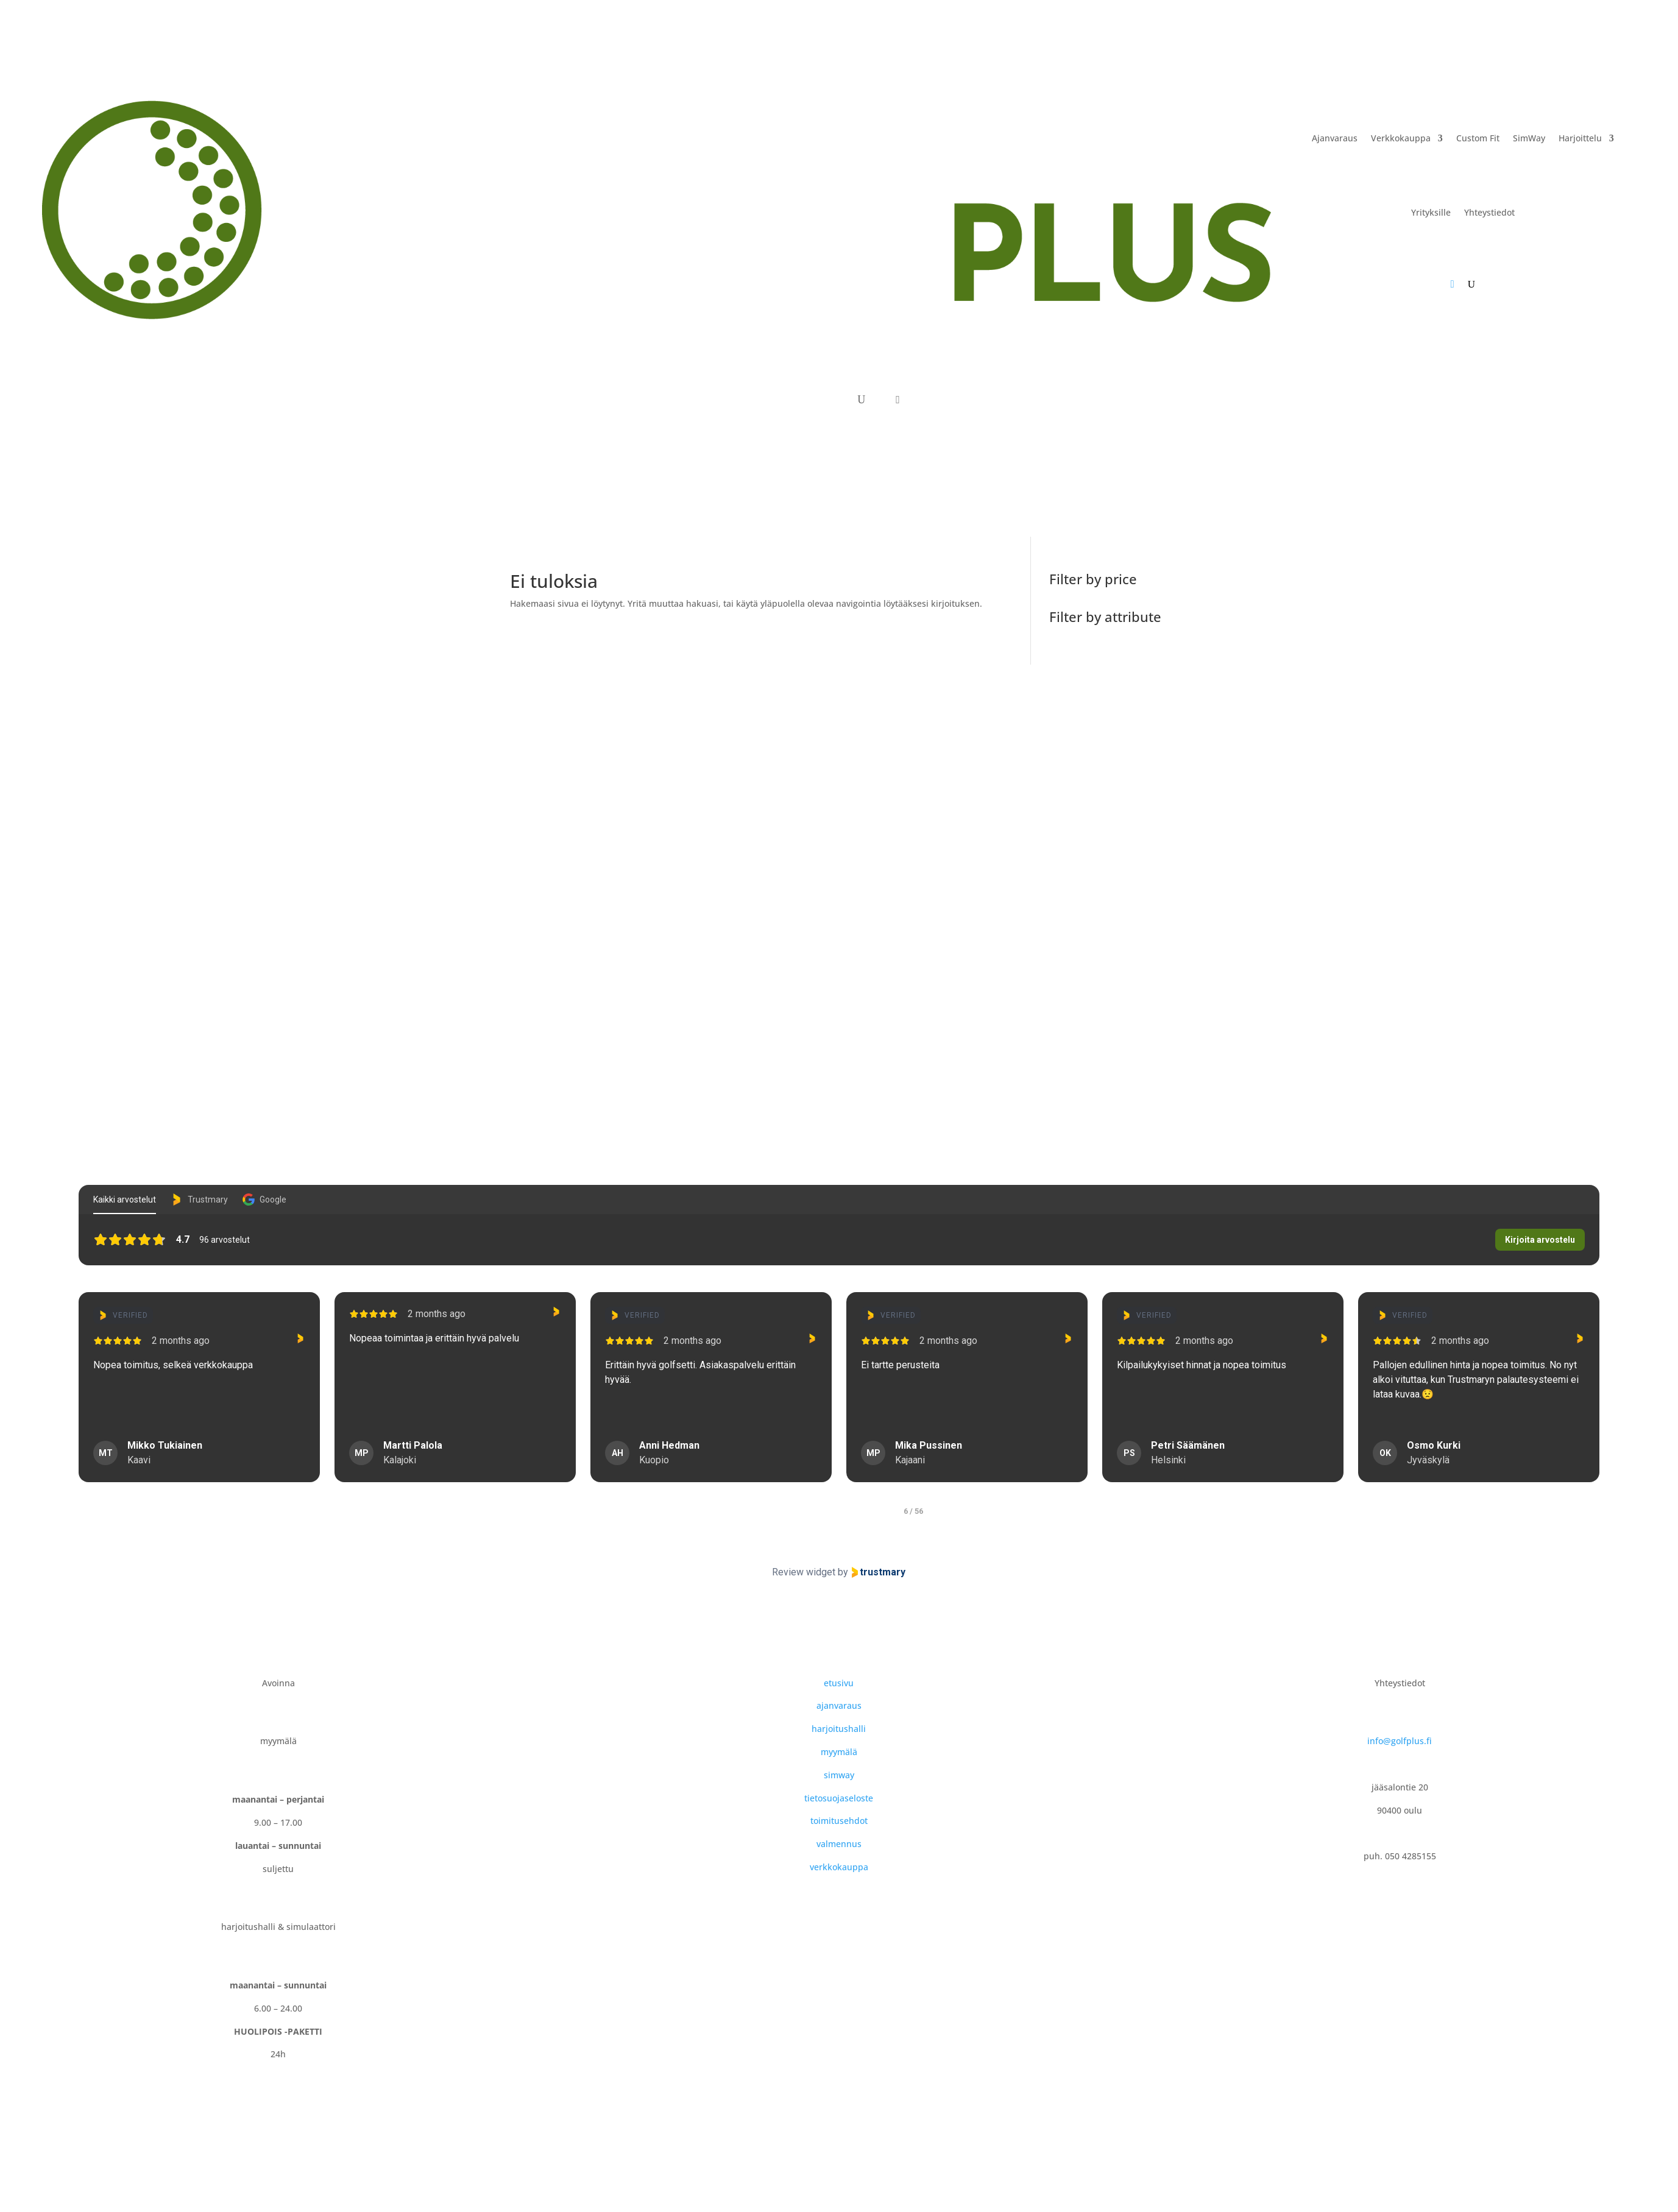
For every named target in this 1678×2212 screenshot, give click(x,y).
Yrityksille (1431, 212)
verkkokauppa (839, 1867)
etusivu (839, 1683)
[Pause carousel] (839, 1530)
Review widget (803, 1572)
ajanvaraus (839, 1705)
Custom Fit (1477, 138)
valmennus (839, 1844)
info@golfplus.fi (1399, 1741)
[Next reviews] (1616, 1398)
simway (839, 1775)
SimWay (1529, 138)
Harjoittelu (1580, 138)
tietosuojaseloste (838, 1798)
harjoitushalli (839, 1728)
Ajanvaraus (1335, 138)
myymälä (839, 1752)
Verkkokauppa (1401, 138)
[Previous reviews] (61, 1398)
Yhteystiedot (1489, 212)
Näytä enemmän (61, 1421)
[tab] (762, 1511)
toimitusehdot (839, 1820)
